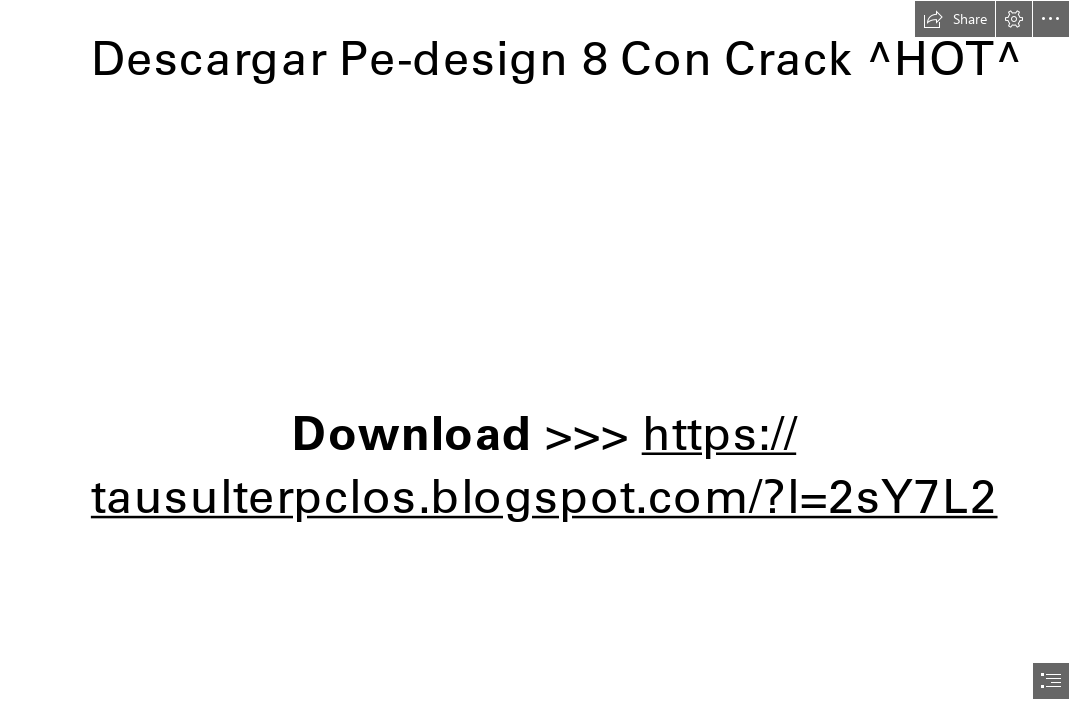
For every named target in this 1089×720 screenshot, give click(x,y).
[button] (955, 19)
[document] (544, 360)
